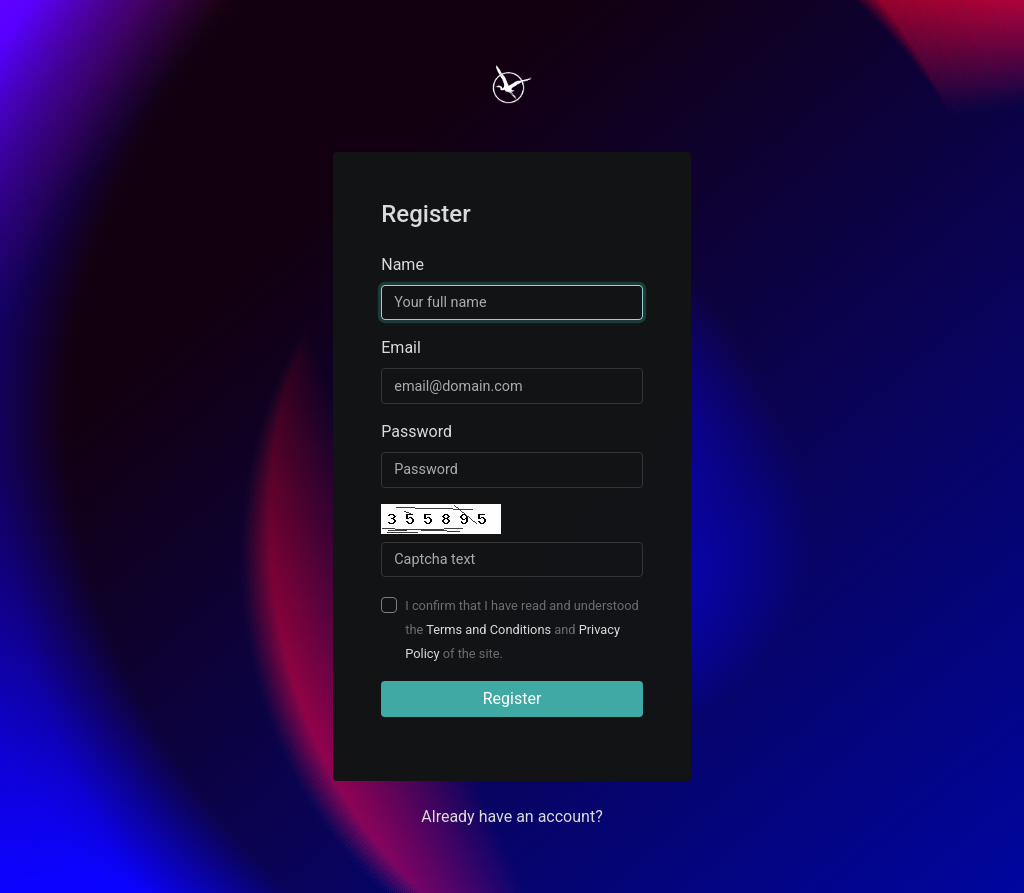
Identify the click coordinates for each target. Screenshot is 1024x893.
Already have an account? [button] (511, 816)
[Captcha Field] (512, 560)
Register (512, 698)
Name (402, 264)
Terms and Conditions (488, 629)
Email (401, 347)
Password (416, 431)
